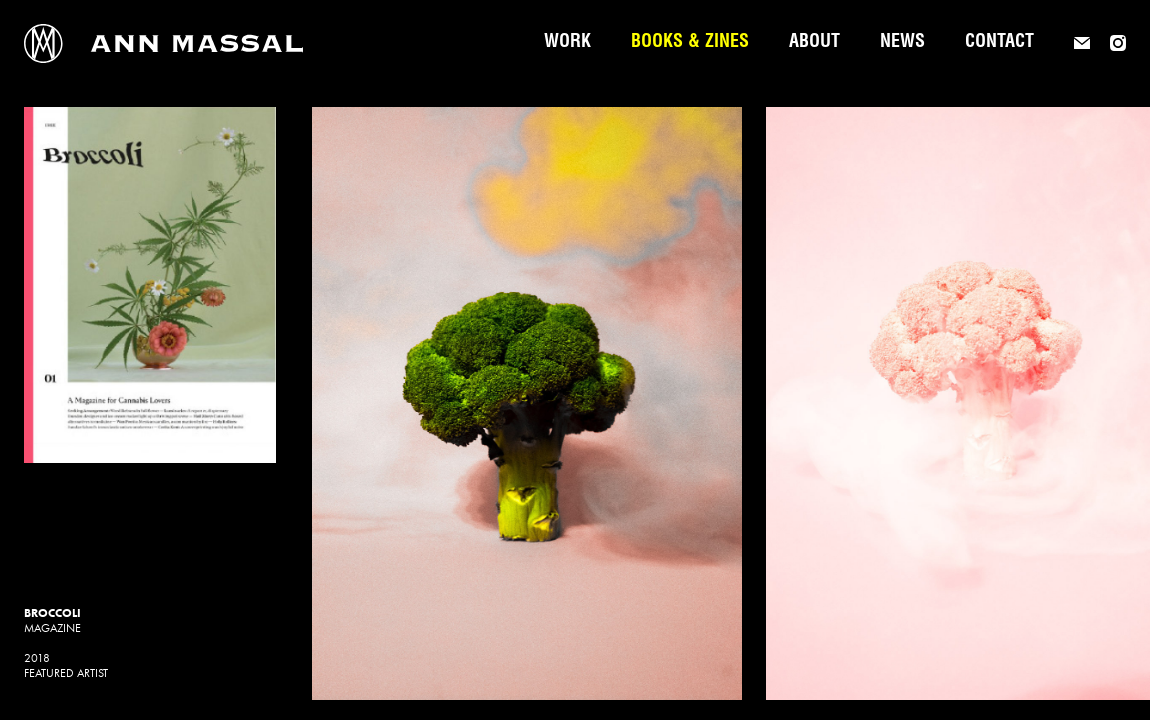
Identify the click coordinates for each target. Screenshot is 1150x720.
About (814, 43)
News (902, 43)
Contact (999, 43)
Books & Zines (690, 43)
